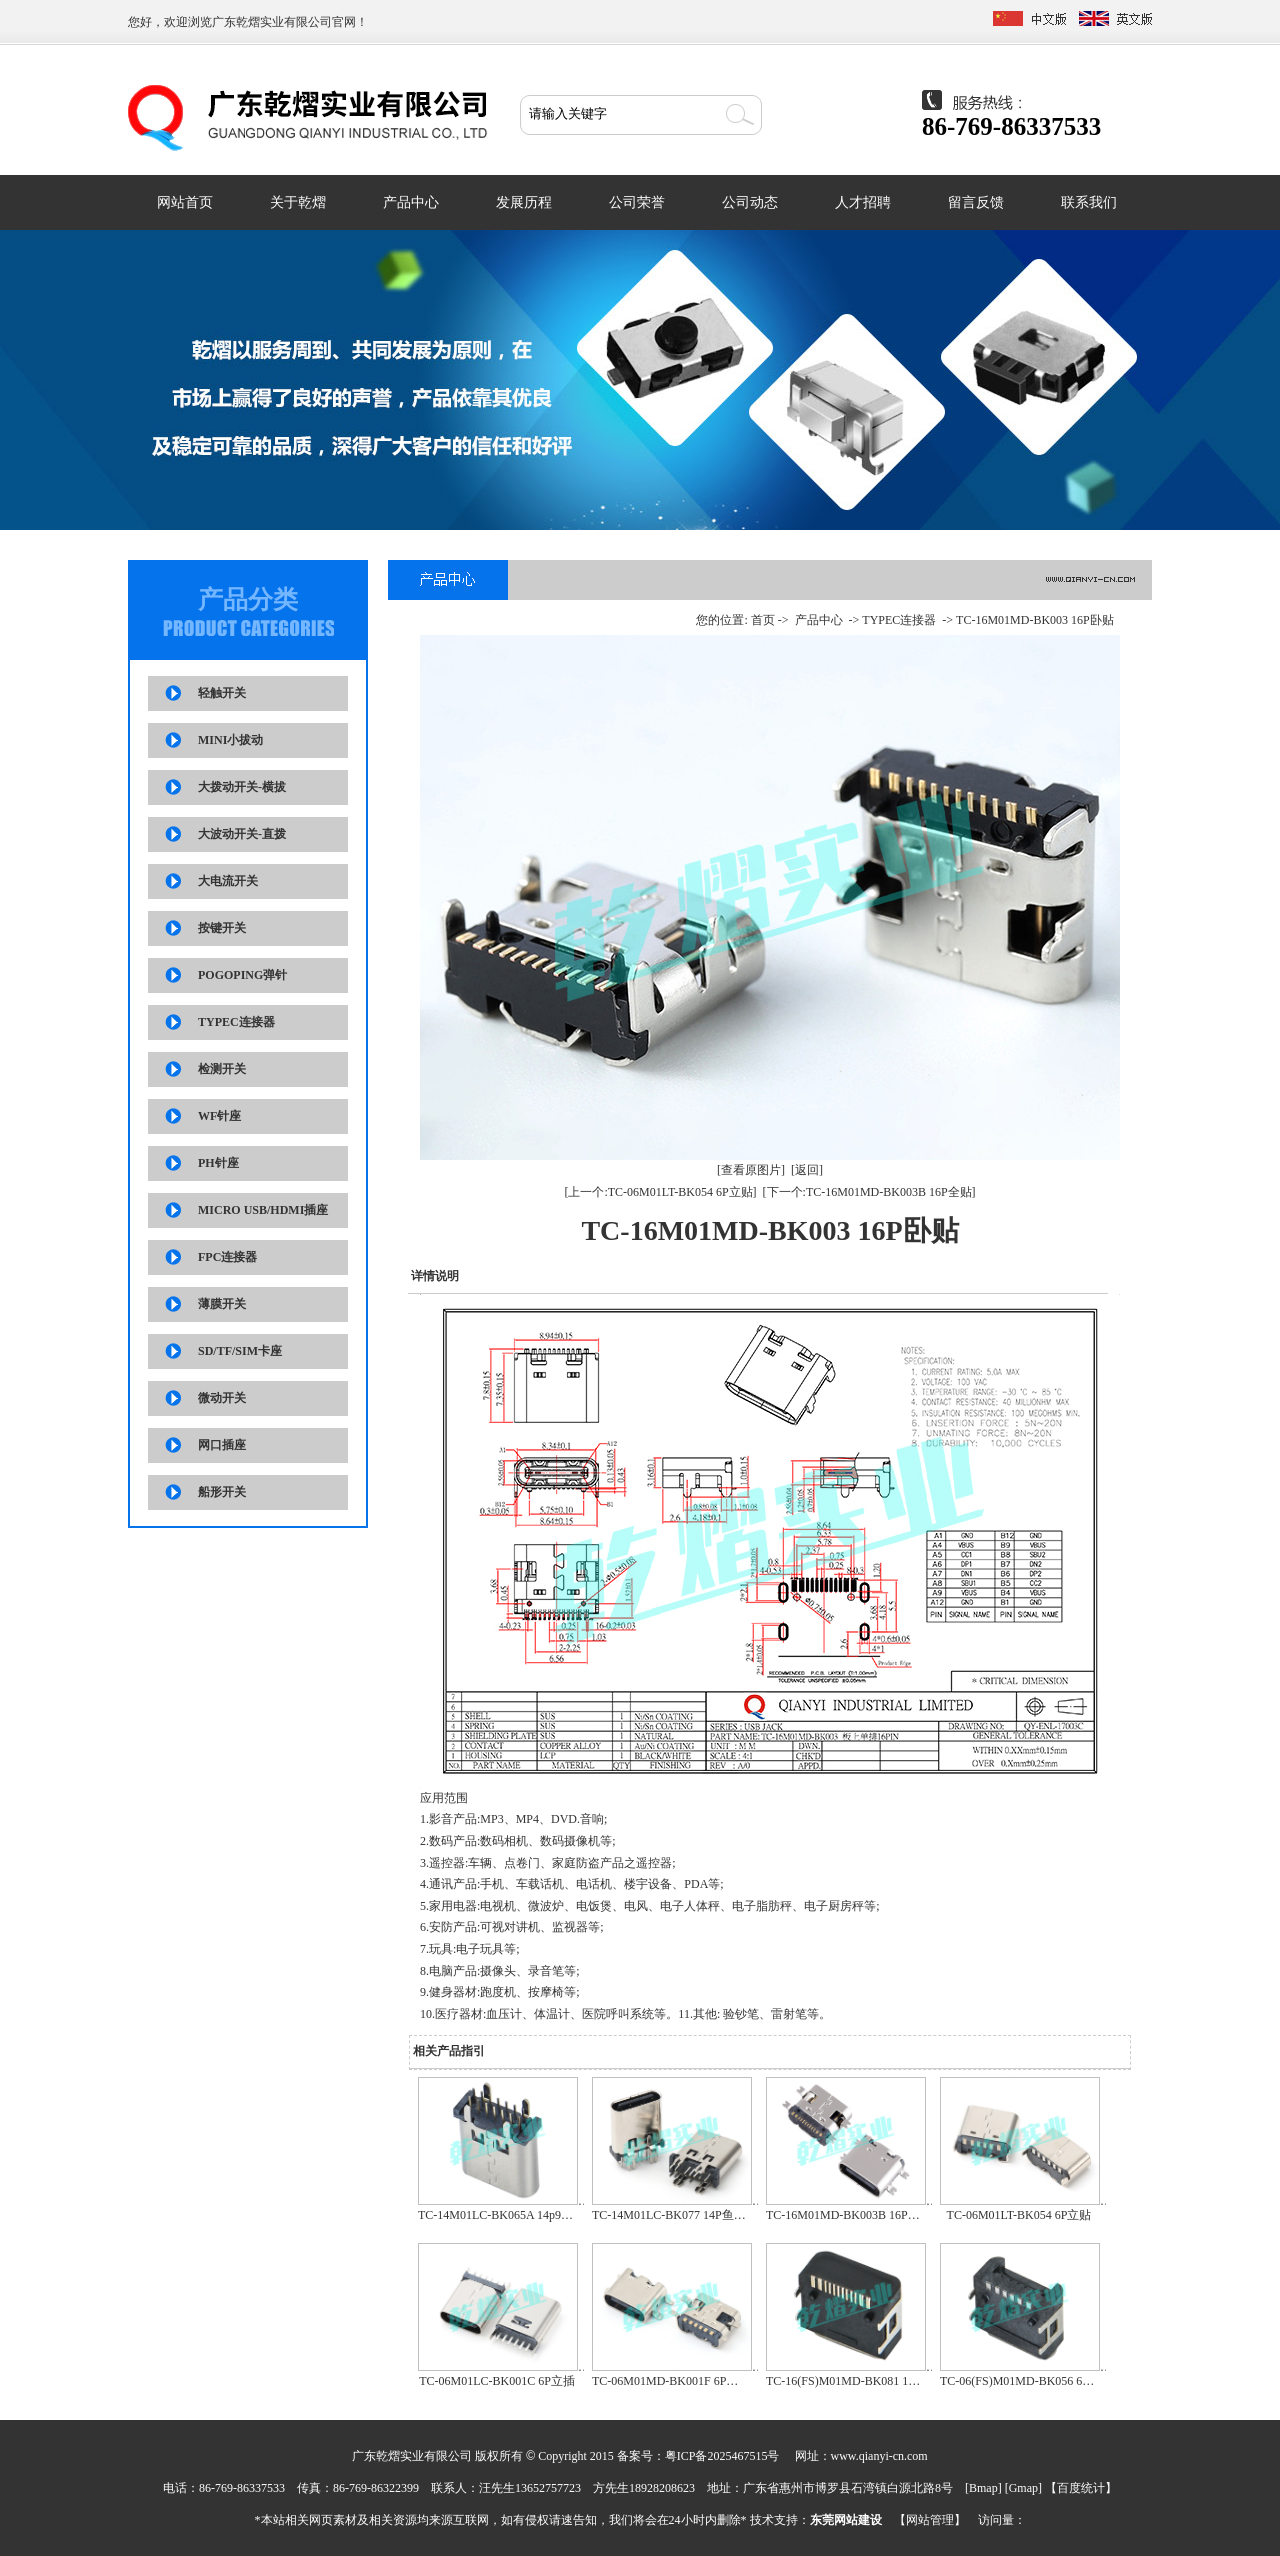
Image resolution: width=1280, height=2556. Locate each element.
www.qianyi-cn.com (879, 2456)
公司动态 (750, 202)
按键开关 (222, 928)
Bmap (983, 2488)
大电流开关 (228, 881)
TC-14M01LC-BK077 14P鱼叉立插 (681, 2215)
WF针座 (219, 1116)
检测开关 (222, 1069)
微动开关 (222, 1398)
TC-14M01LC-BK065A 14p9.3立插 (506, 2215)
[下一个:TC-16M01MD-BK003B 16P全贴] (869, 1192)
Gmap (1023, 2488)
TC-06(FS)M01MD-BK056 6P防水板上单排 (1050, 2381)
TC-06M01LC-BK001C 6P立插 (497, 2381)
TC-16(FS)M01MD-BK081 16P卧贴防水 (867, 2381)
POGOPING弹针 (242, 975)
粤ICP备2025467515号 (722, 2456)
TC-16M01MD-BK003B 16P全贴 (849, 2215)
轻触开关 (222, 693)
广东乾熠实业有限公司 (272, 22)
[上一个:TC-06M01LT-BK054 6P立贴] (660, 1192)
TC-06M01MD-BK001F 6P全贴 (671, 2381)
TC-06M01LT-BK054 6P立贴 (1019, 2215)
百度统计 (1081, 2488)
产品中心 (411, 202)
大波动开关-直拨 (242, 834)
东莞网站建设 (846, 2520)
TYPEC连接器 (236, 1022)
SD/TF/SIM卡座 (240, 1351)
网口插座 (222, 1445)
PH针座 (218, 1163)
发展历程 (524, 202)
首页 (763, 620)
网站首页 (185, 202)
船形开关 (222, 1492)
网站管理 (930, 2520)
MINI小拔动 (230, 740)
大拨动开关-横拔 (242, 787)
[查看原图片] (751, 1170)
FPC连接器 (227, 1257)
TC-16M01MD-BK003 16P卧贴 (1035, 620)
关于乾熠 (298, 202)
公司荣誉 (637, 202)
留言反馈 (976, 202)
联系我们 (1089, 202)
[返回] (807, 1170)
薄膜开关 (222, 1304)
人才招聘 (863, 202)
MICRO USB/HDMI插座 (263, 1210)
